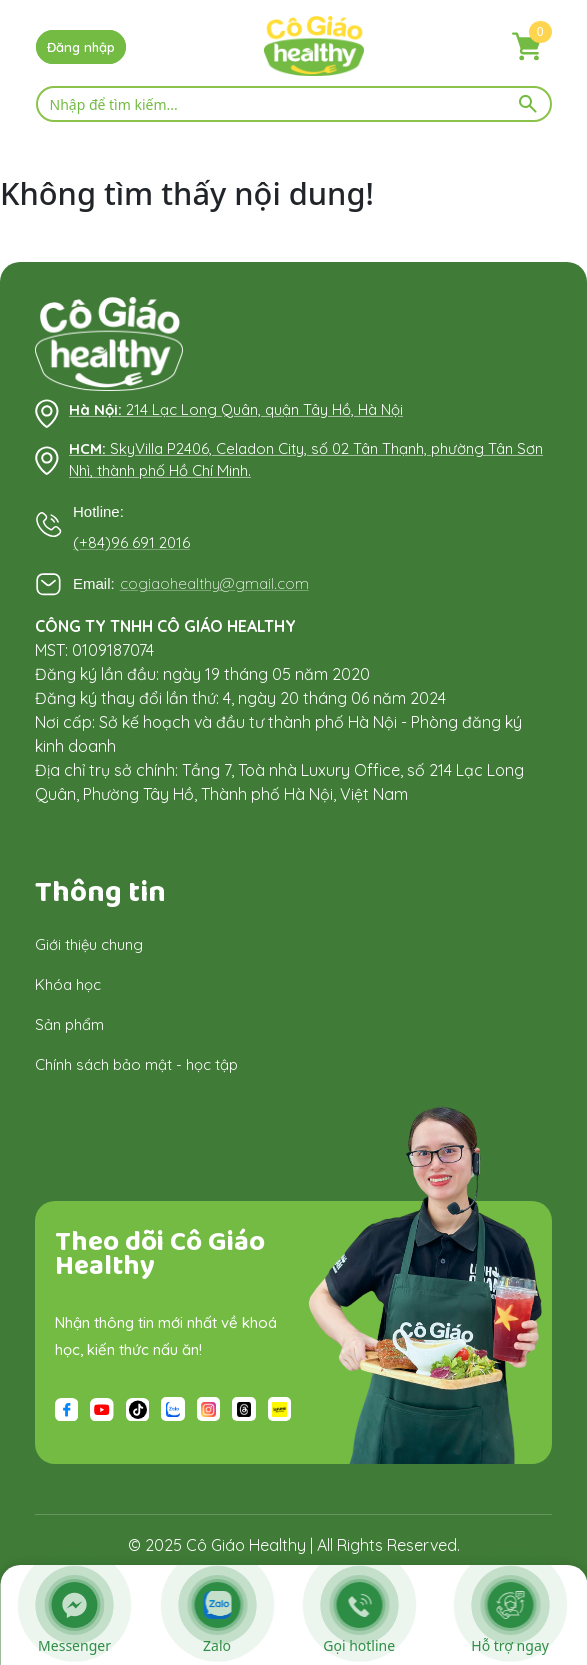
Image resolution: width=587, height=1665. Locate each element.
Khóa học (68, 984)
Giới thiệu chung (89, 944)
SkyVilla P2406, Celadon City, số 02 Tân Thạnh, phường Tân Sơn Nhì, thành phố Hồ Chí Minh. (306, 460)
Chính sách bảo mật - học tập (136, 1064)
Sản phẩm (69, 1024)
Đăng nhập (81, 47)
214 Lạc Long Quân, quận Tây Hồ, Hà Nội (236, 409)
